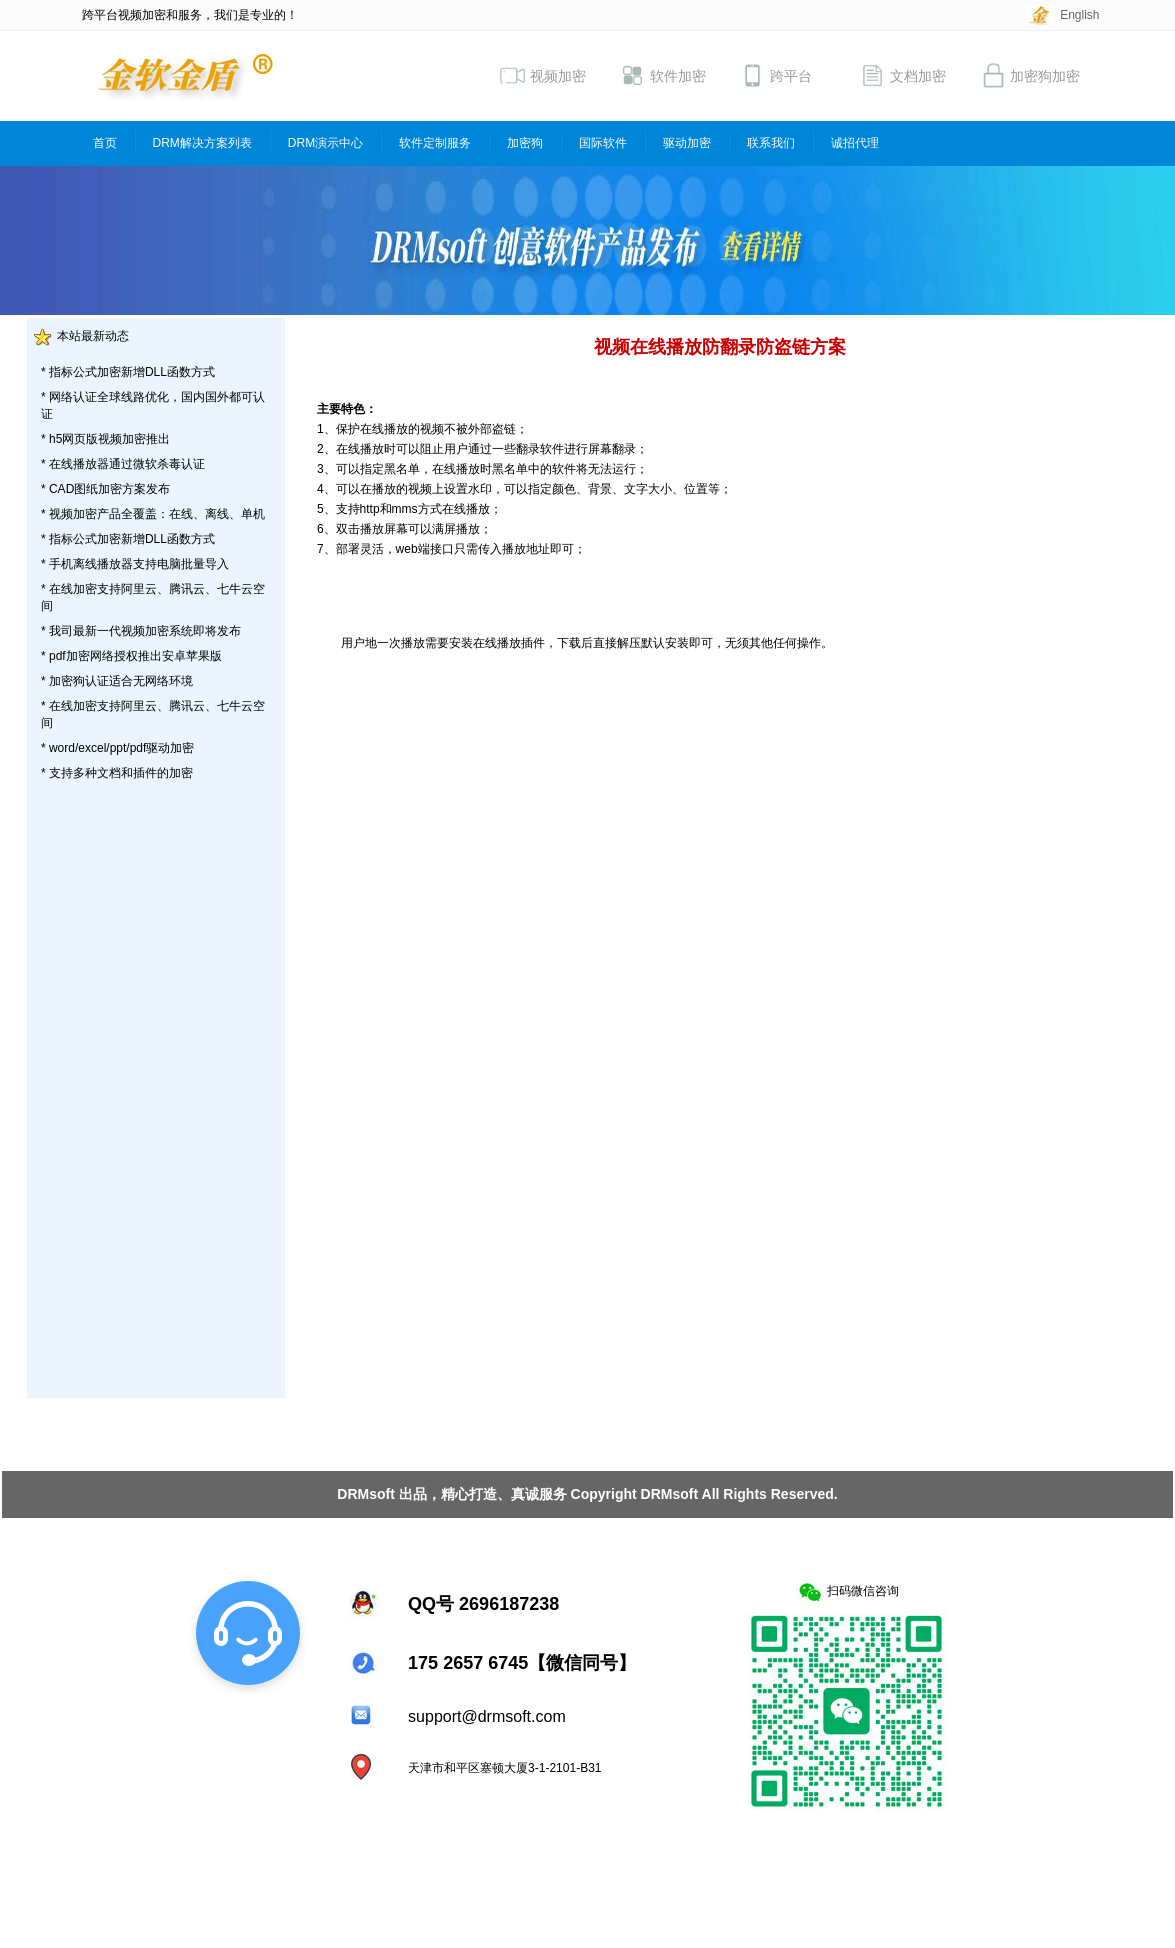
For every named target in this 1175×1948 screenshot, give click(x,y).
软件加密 (663, 75)
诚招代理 (855, 143)
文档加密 (903, 75)
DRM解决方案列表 (202, 143)
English (1079, 15)
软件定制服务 (435, 143)
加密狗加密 (1030, 75)
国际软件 (603, 143)
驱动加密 (687, 143)
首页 (105, 143)
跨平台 (776, 75)
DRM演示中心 (325, 143)
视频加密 (543, 75)
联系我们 (771, 143)
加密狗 (525, 143)
